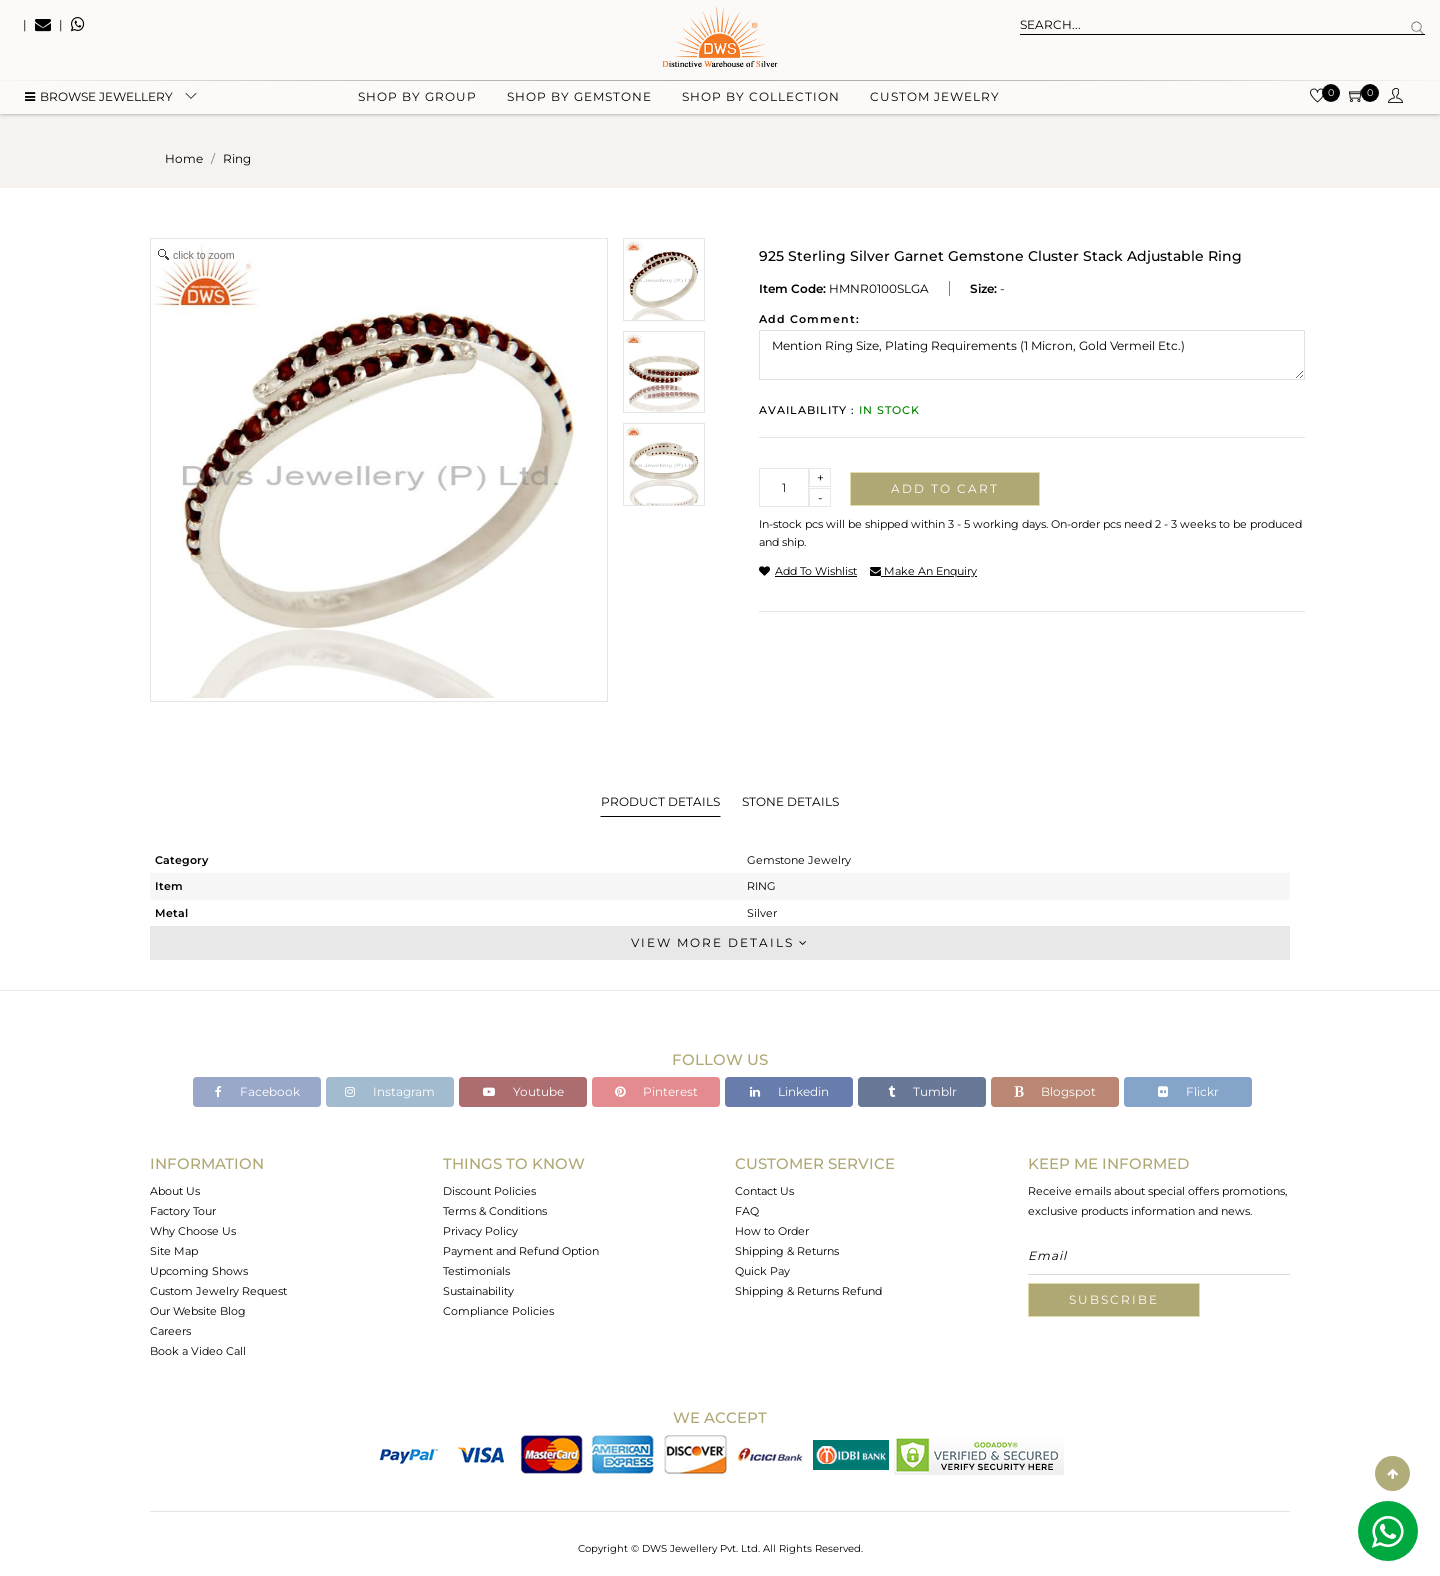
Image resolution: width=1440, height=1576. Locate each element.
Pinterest (656, 1091)
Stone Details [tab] (790, 801)
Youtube (523, 1091)
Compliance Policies (498, 1311)
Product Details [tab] (660, 801)
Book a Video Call (198, 1351)
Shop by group (417, 100)
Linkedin (789, 1091)
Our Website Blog (198, 1311)
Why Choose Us (193, 1231)
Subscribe (1114, 1299)
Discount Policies (489, 1191)
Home (184, 158)
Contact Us (764, 1191)
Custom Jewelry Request (218, 1291)
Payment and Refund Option (521, 1251)
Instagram (390, 1091)
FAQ (747, 1211)
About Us (175, 1191)
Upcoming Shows (199, 1271)
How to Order (772, 1231)
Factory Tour (183, 1211)
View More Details (720, 942)
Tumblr (922, 1091)
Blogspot (1055, 1091)
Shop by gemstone (579, 100)
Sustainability (478, 1291)
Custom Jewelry (935, 100)
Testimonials (476, 1271)
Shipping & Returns (787, 1251)
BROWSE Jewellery (99, 100)
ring (237, 158)
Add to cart (945, 488)
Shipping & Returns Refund (808, 1291)
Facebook (257, 1091)
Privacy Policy (480, 1231)
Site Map (174, 1251)
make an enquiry (923, 571)
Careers (170, 1331)
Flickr (1188, 1091)
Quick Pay (762, 1271)
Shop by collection (761, 100)
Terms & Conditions (495, 1211)
